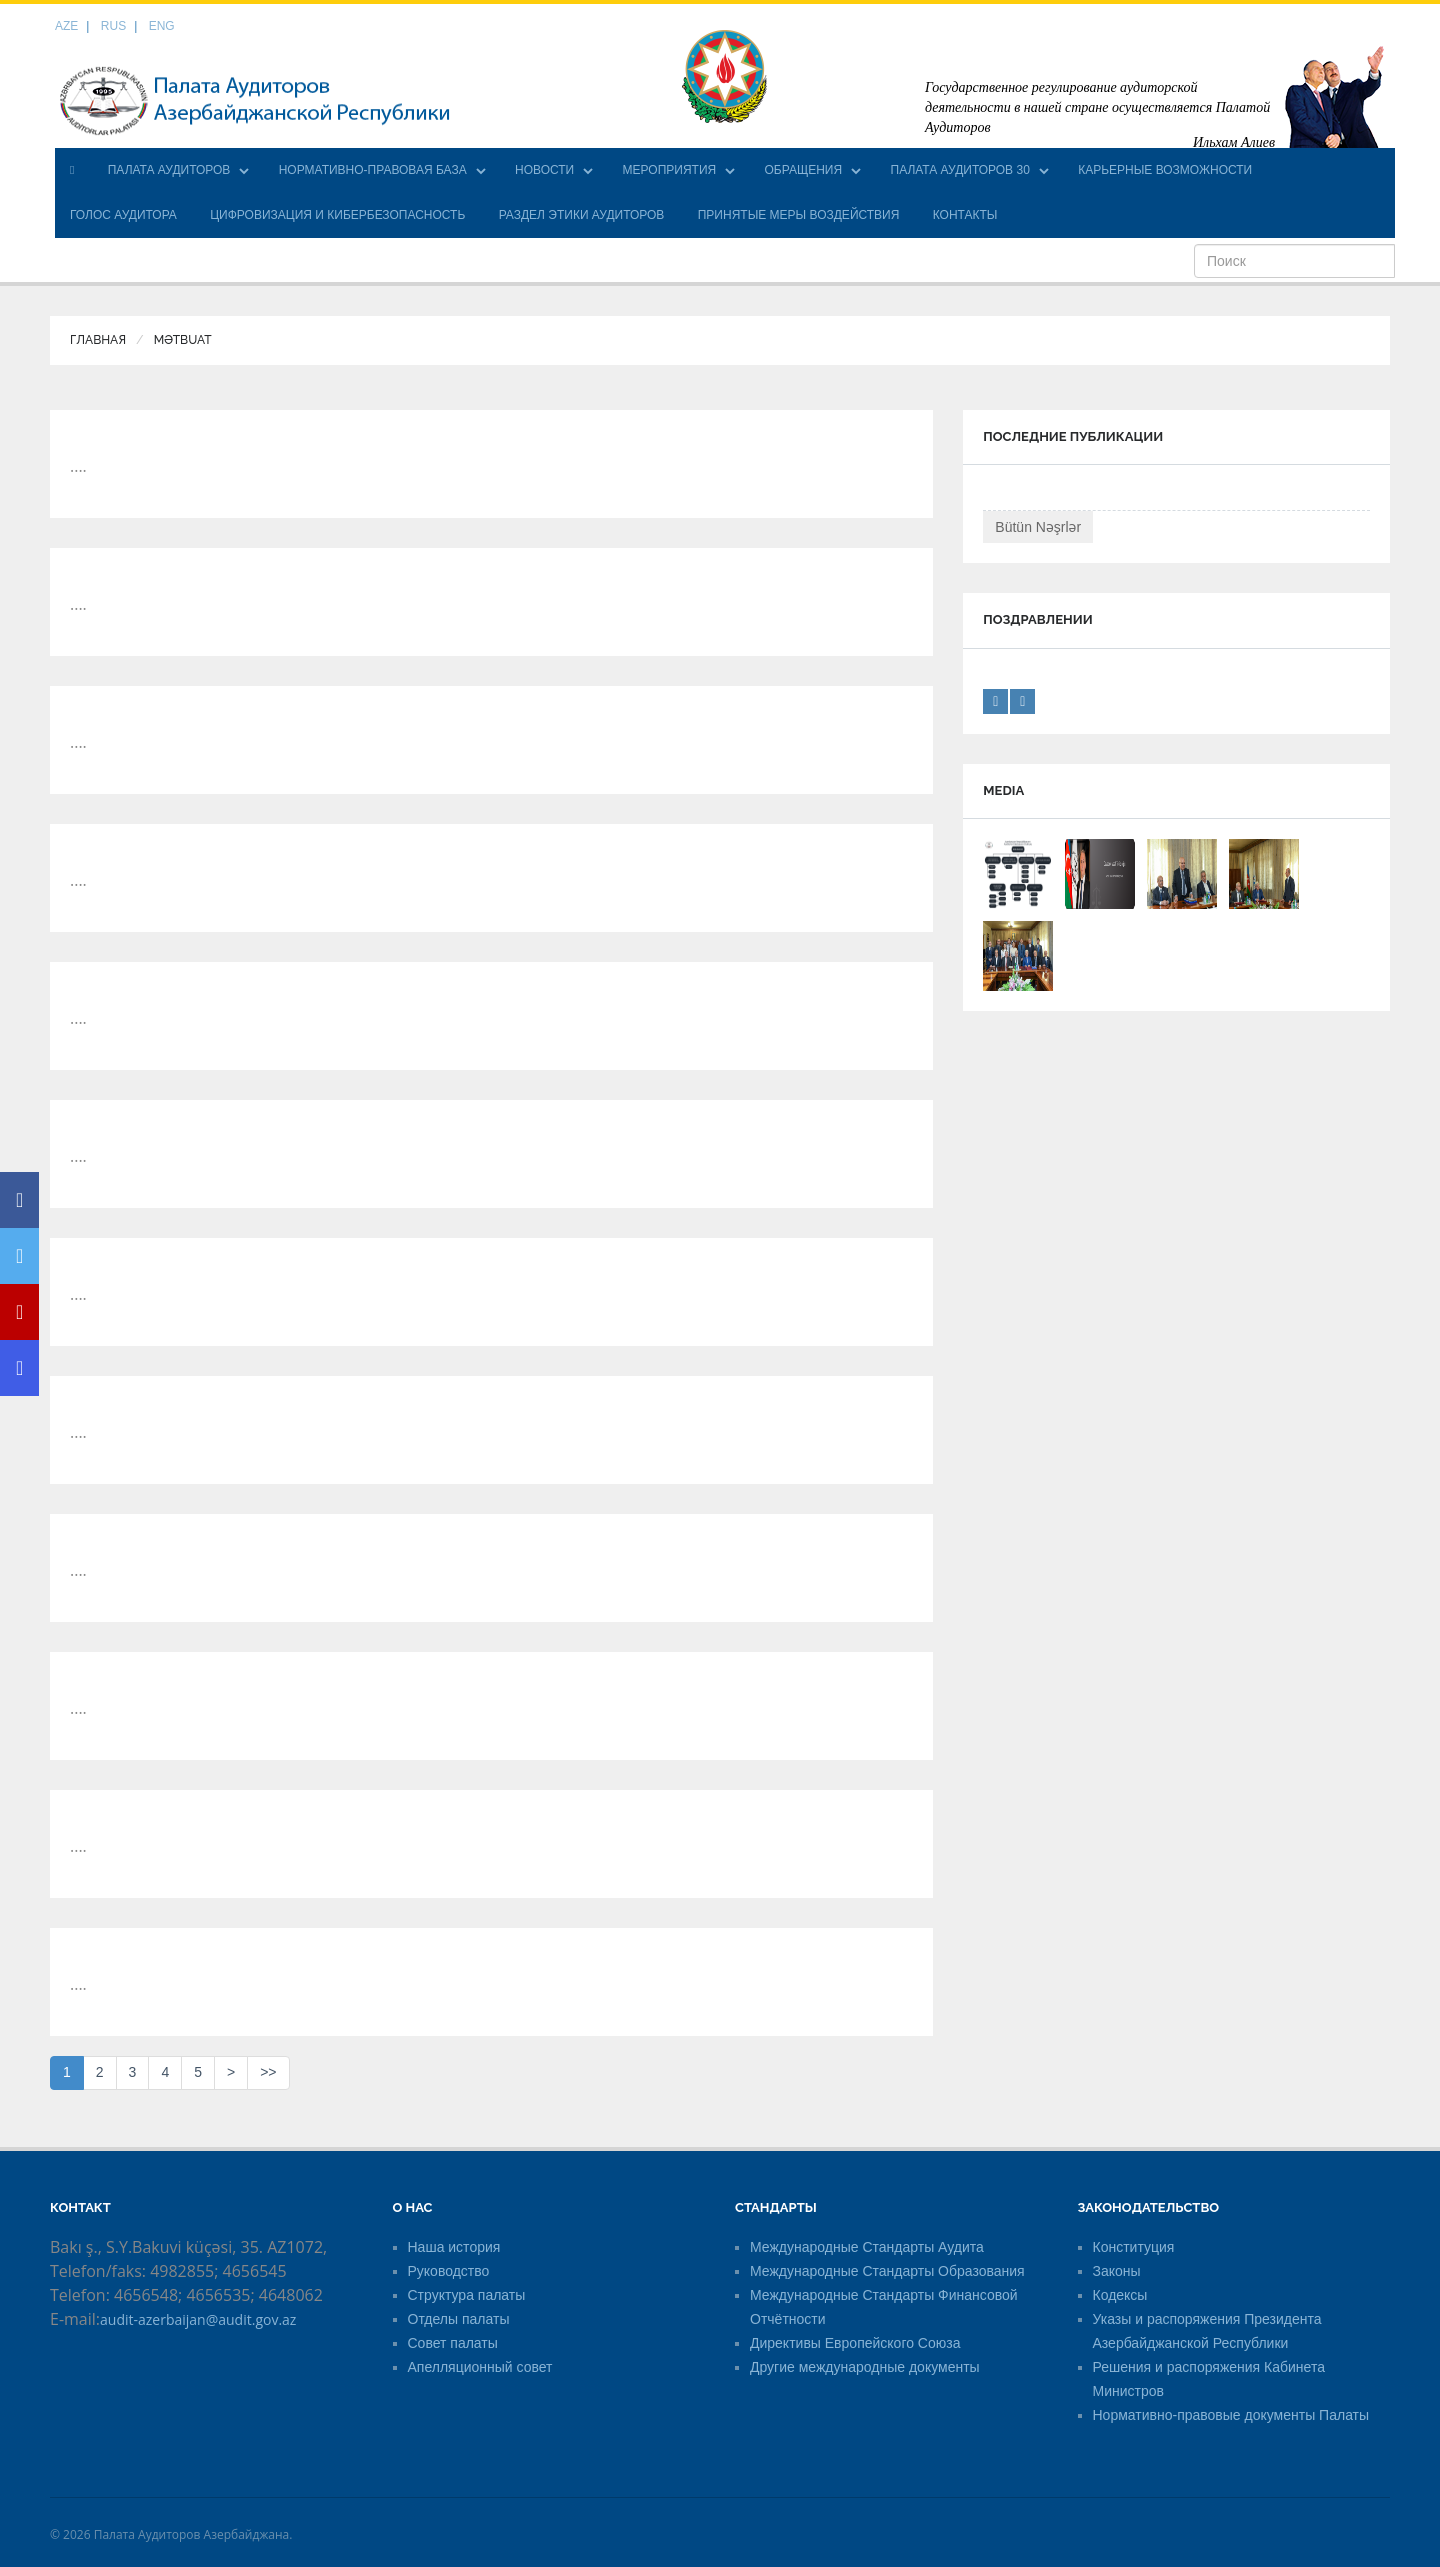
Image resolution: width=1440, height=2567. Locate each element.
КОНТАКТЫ (965, 215)
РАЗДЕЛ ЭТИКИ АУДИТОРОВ (582, 215)
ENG (162, 26)
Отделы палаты (459, 2319)
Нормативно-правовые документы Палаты (1231, 2415)
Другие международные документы (865, 2367)
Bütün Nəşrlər (1038, 527)
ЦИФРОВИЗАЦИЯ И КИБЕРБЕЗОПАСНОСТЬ (337, 215)
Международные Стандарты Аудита (867, 2247)
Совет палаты (453, 2343)
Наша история (454, 2247)
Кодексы (1120, 2295)
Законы (1117, 2271)
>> (268, 2072)
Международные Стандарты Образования (887, 2271)
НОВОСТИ (544, 170)
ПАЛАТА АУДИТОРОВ (169, 170)
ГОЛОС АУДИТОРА (123, 215)
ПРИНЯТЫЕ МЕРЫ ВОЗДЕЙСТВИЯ (799, 215)
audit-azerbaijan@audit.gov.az (198, 2319)
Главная (98, 340)
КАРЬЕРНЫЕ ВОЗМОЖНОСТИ (1165, 170)
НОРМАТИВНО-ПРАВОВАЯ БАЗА (373, 170)
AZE (66, 26)
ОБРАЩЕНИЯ (804, 170)
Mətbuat (183, 340)
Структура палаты (467, 2295)
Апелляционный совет (480, 2367)
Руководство (449, 2271)
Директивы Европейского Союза (855, 2343)
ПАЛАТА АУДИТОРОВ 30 (960, 170)
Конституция (1134, 2247)
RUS (113, 26)
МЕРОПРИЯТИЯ (670, 170)
